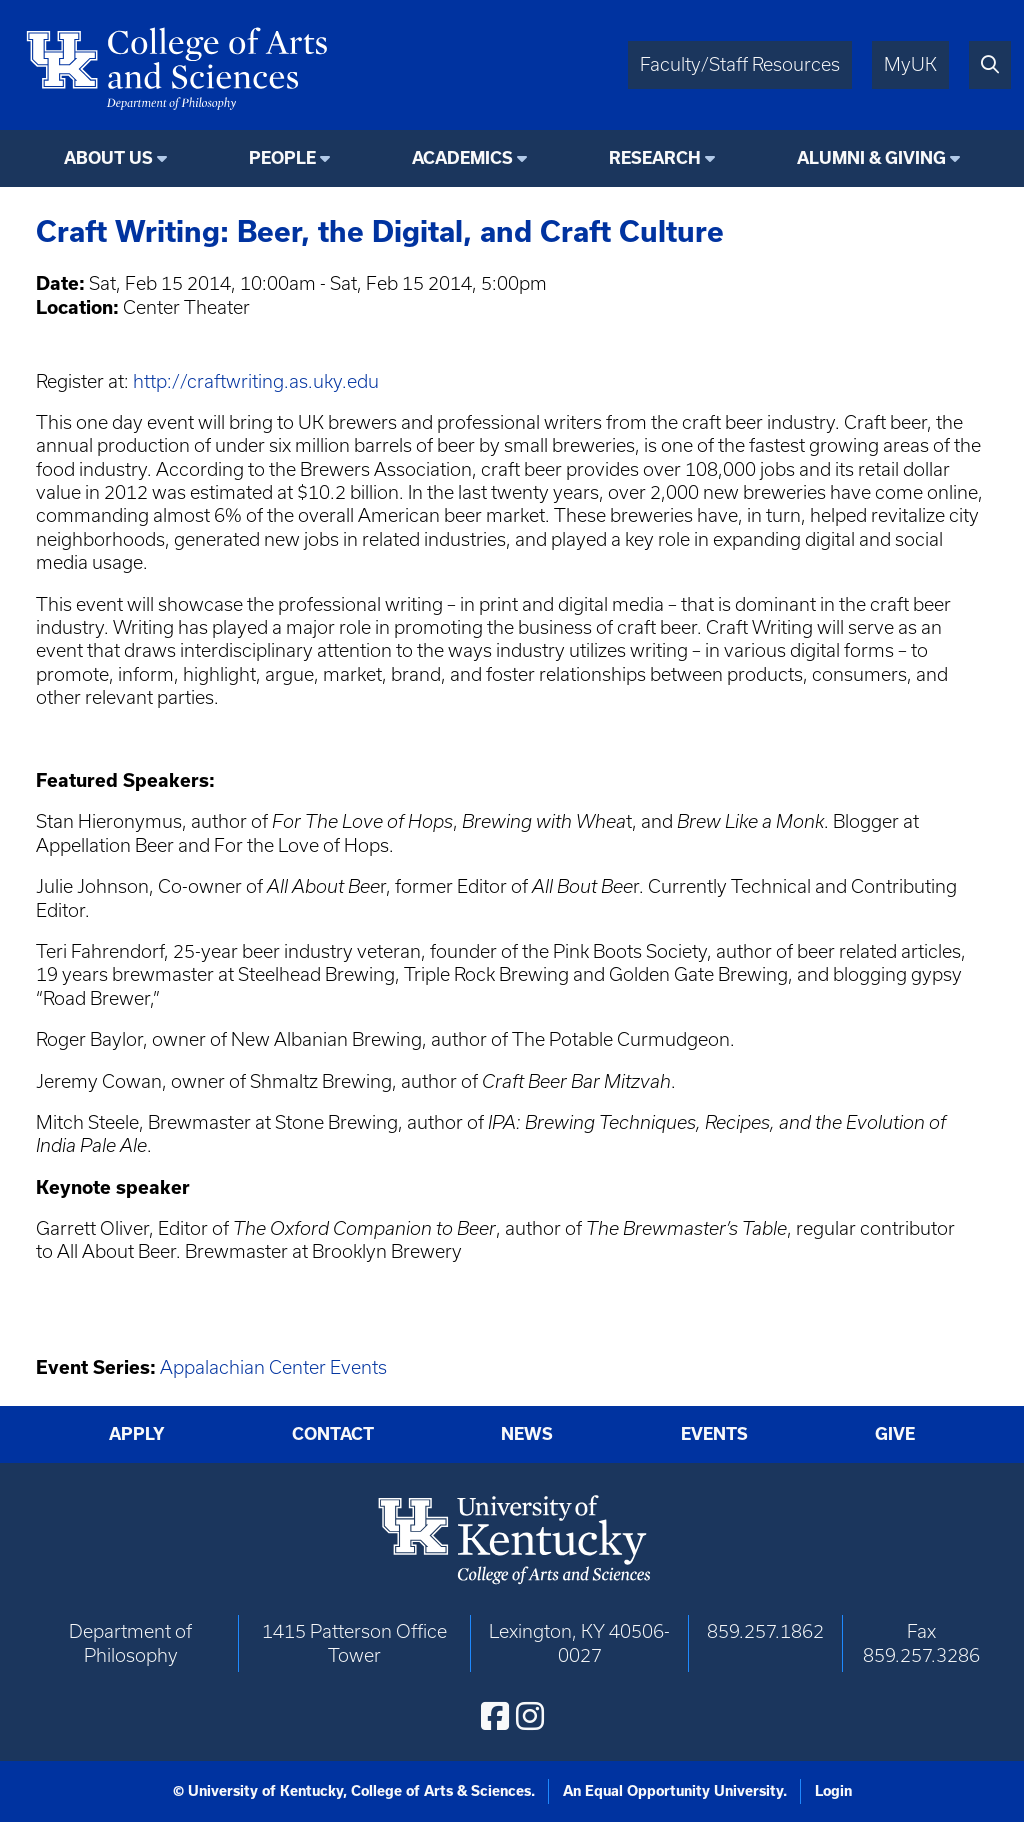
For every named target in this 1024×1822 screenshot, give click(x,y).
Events (714, 1434)
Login (833, 1791)
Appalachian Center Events (273, 1367)
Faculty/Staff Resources (740, 64)
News (527, 1434)
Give (895, 1434)
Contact (333, 1434)
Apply (137, 1434)
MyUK (910, 64)
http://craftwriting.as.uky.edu (256, 381)
